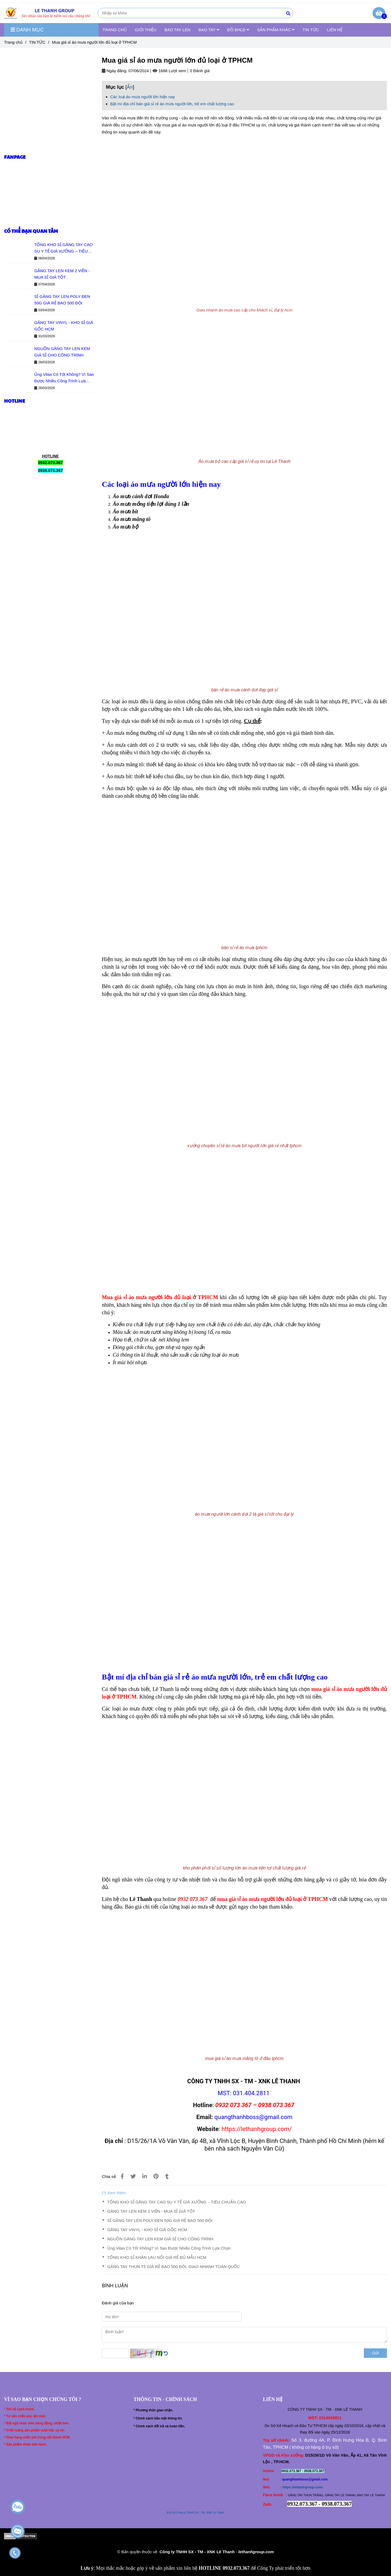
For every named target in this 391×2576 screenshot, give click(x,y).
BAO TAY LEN (178, 29)
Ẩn (130, 87)
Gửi (375, 2353)
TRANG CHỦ (115, 29)
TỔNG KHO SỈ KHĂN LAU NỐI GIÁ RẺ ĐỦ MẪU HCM (156, 2257)
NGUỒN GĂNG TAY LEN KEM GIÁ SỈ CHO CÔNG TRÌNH (160, 2239)
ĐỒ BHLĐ (238, 29)
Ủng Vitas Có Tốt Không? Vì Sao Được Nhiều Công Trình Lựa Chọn (169, 2248)
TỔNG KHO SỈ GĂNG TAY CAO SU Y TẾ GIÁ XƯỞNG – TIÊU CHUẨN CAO (176, 2202)
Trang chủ (13, 42)
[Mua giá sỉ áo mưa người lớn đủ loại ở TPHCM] (49, 13)
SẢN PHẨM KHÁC (275, 29)
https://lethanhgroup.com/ (303, 2487)
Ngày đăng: (114, 70)
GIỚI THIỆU (145, 29)
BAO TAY (208, 29)
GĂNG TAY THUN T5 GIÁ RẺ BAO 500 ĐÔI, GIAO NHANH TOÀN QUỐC (173, 2266)
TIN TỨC (310, 29)
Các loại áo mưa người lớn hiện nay (142, 96)
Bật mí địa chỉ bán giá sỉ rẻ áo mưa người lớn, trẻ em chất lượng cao (172, 103)
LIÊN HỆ (334, 29)
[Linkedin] (145, 2176)
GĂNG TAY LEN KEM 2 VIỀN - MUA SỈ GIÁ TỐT (151, 2211)
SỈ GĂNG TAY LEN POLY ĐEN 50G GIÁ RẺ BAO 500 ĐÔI (159, 2220)
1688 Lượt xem (169, 70)
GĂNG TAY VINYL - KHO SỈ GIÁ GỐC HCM (147, 2229)
